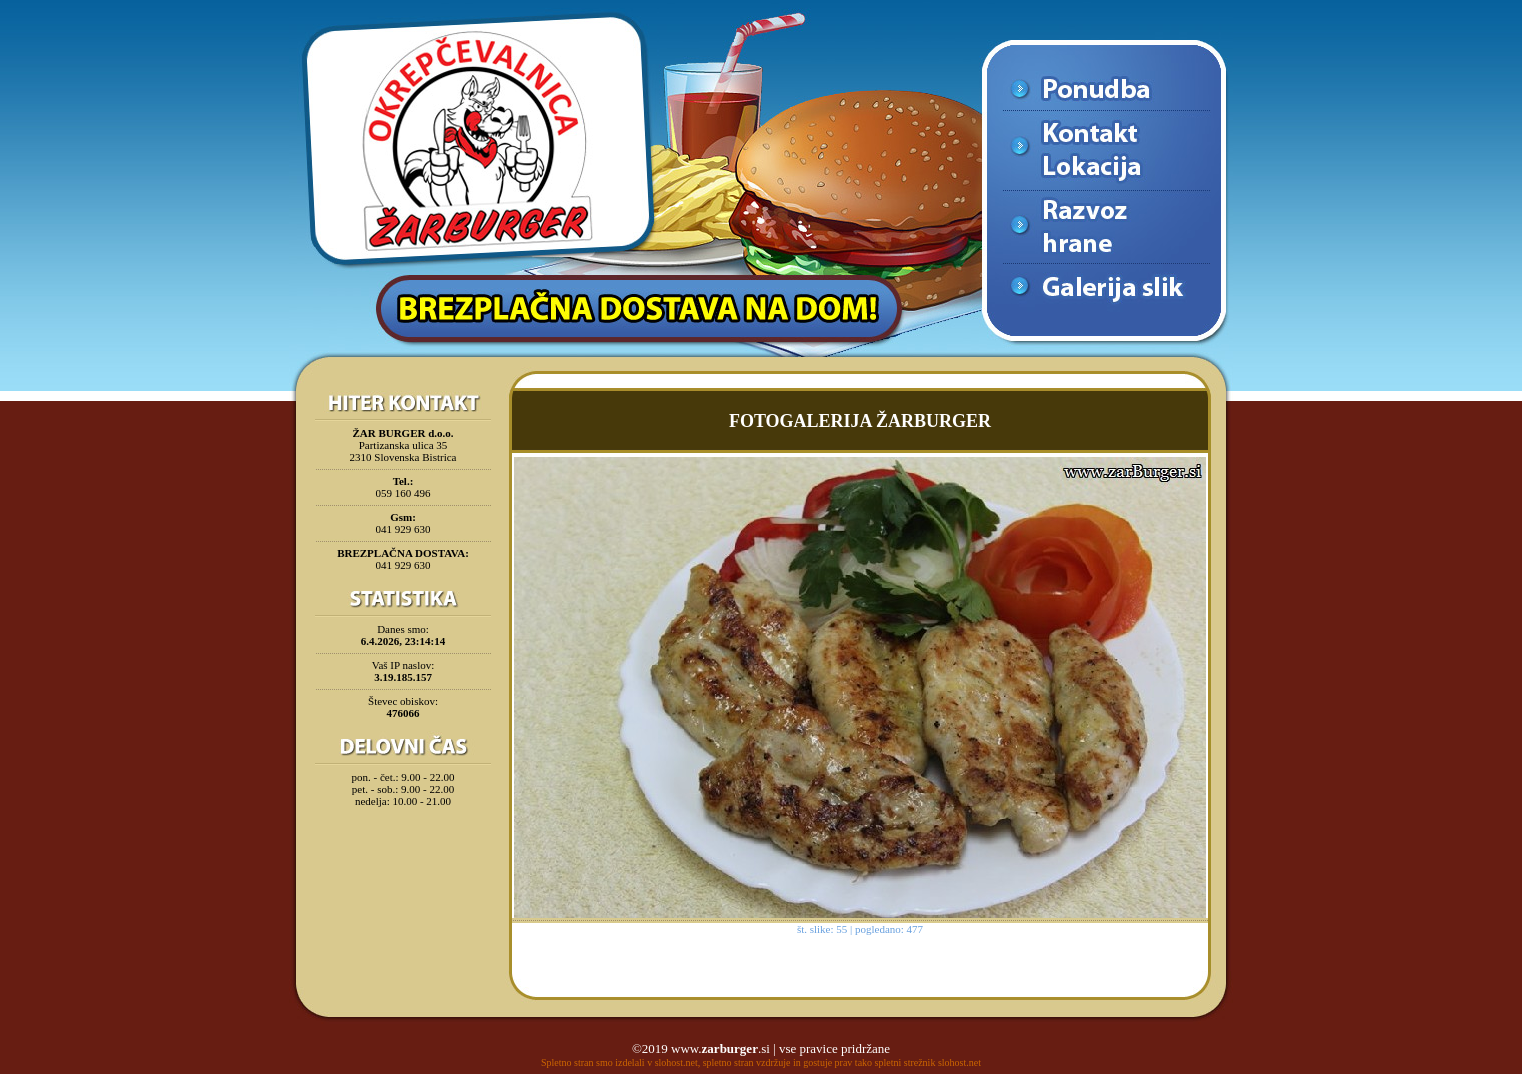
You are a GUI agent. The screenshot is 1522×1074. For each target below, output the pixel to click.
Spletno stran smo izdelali (593, 1062)
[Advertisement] (403, 864)
